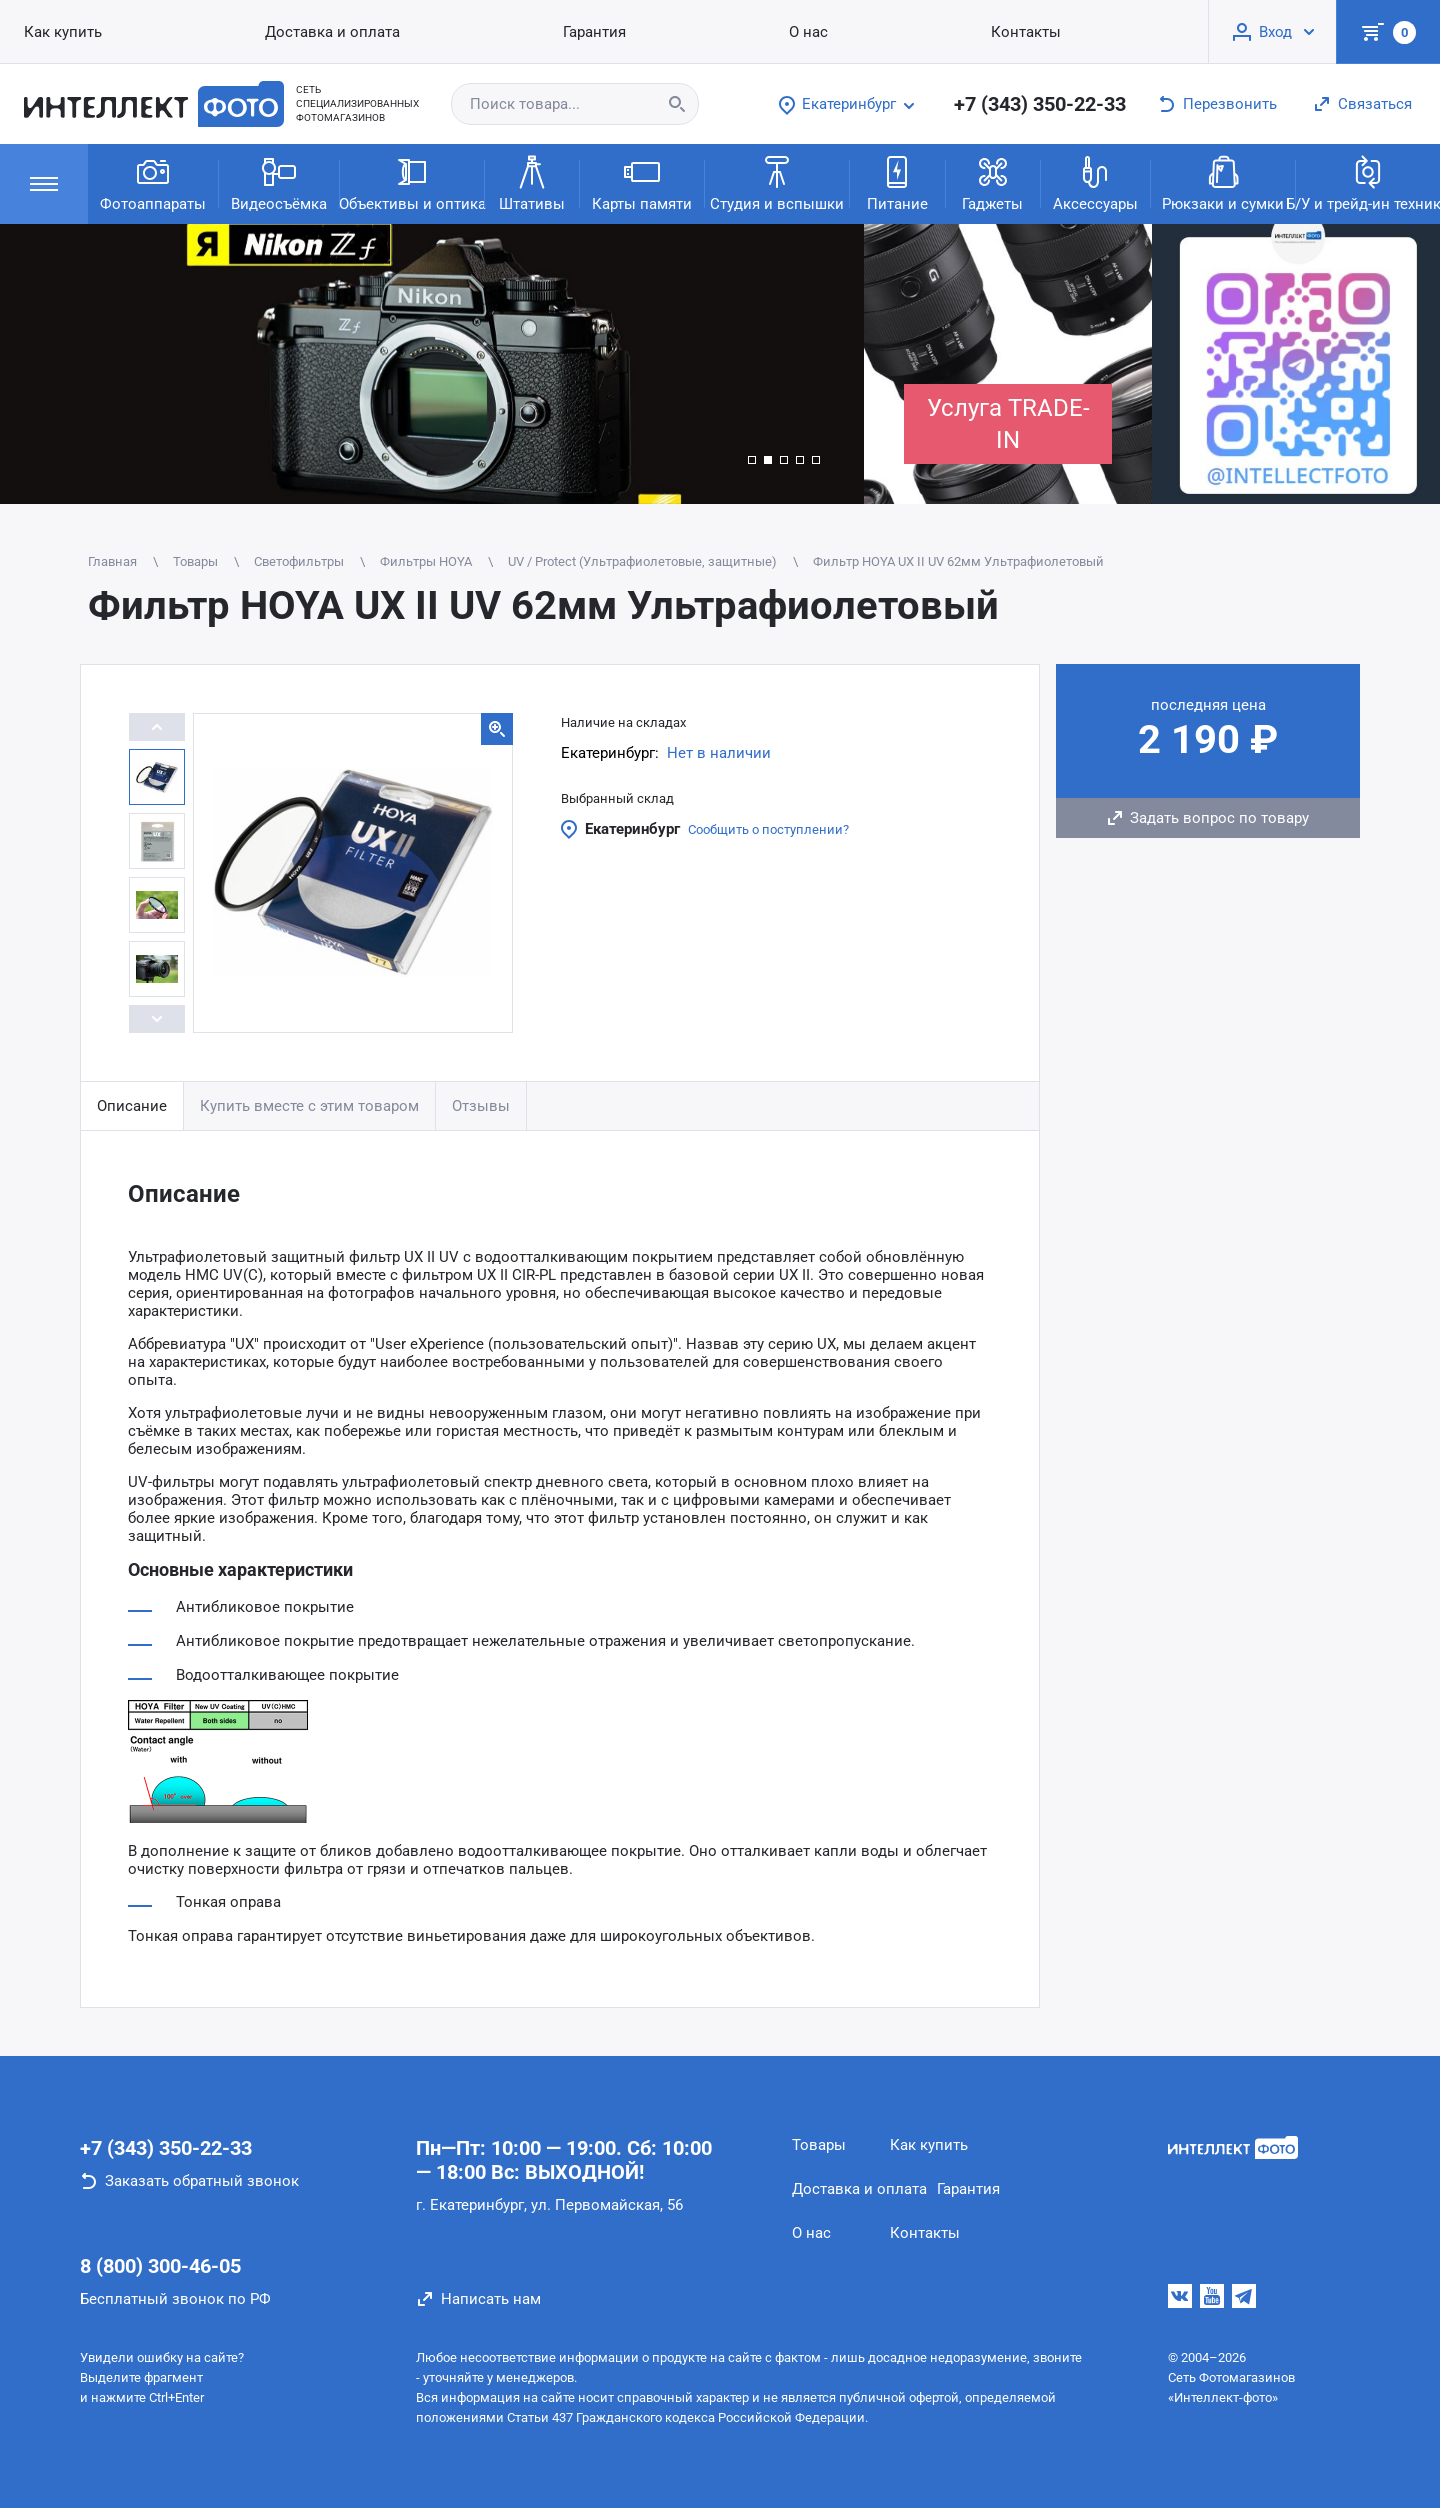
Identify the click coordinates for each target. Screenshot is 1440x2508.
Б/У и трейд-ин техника (1368, 182)
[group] (432, 364)
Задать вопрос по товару (1219, 818)
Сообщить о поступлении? (768, 829)
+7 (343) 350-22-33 (1040, 104)
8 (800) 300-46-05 (160, 2266)
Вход (1275, 32)
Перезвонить (1230, 104)
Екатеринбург (632, 829)
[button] (752, 460)
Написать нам (491, 2299)
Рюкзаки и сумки (1223, 182)
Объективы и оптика (412, 182)
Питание (897, 182)
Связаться (1375, 104)
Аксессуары (1095, 182)
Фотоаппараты (153, 182)
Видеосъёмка (279, 182)
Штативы (532, 182)
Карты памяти (642, 182)
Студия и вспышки (777, 182)
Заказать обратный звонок (202, 2181)
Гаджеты (992, 182)
